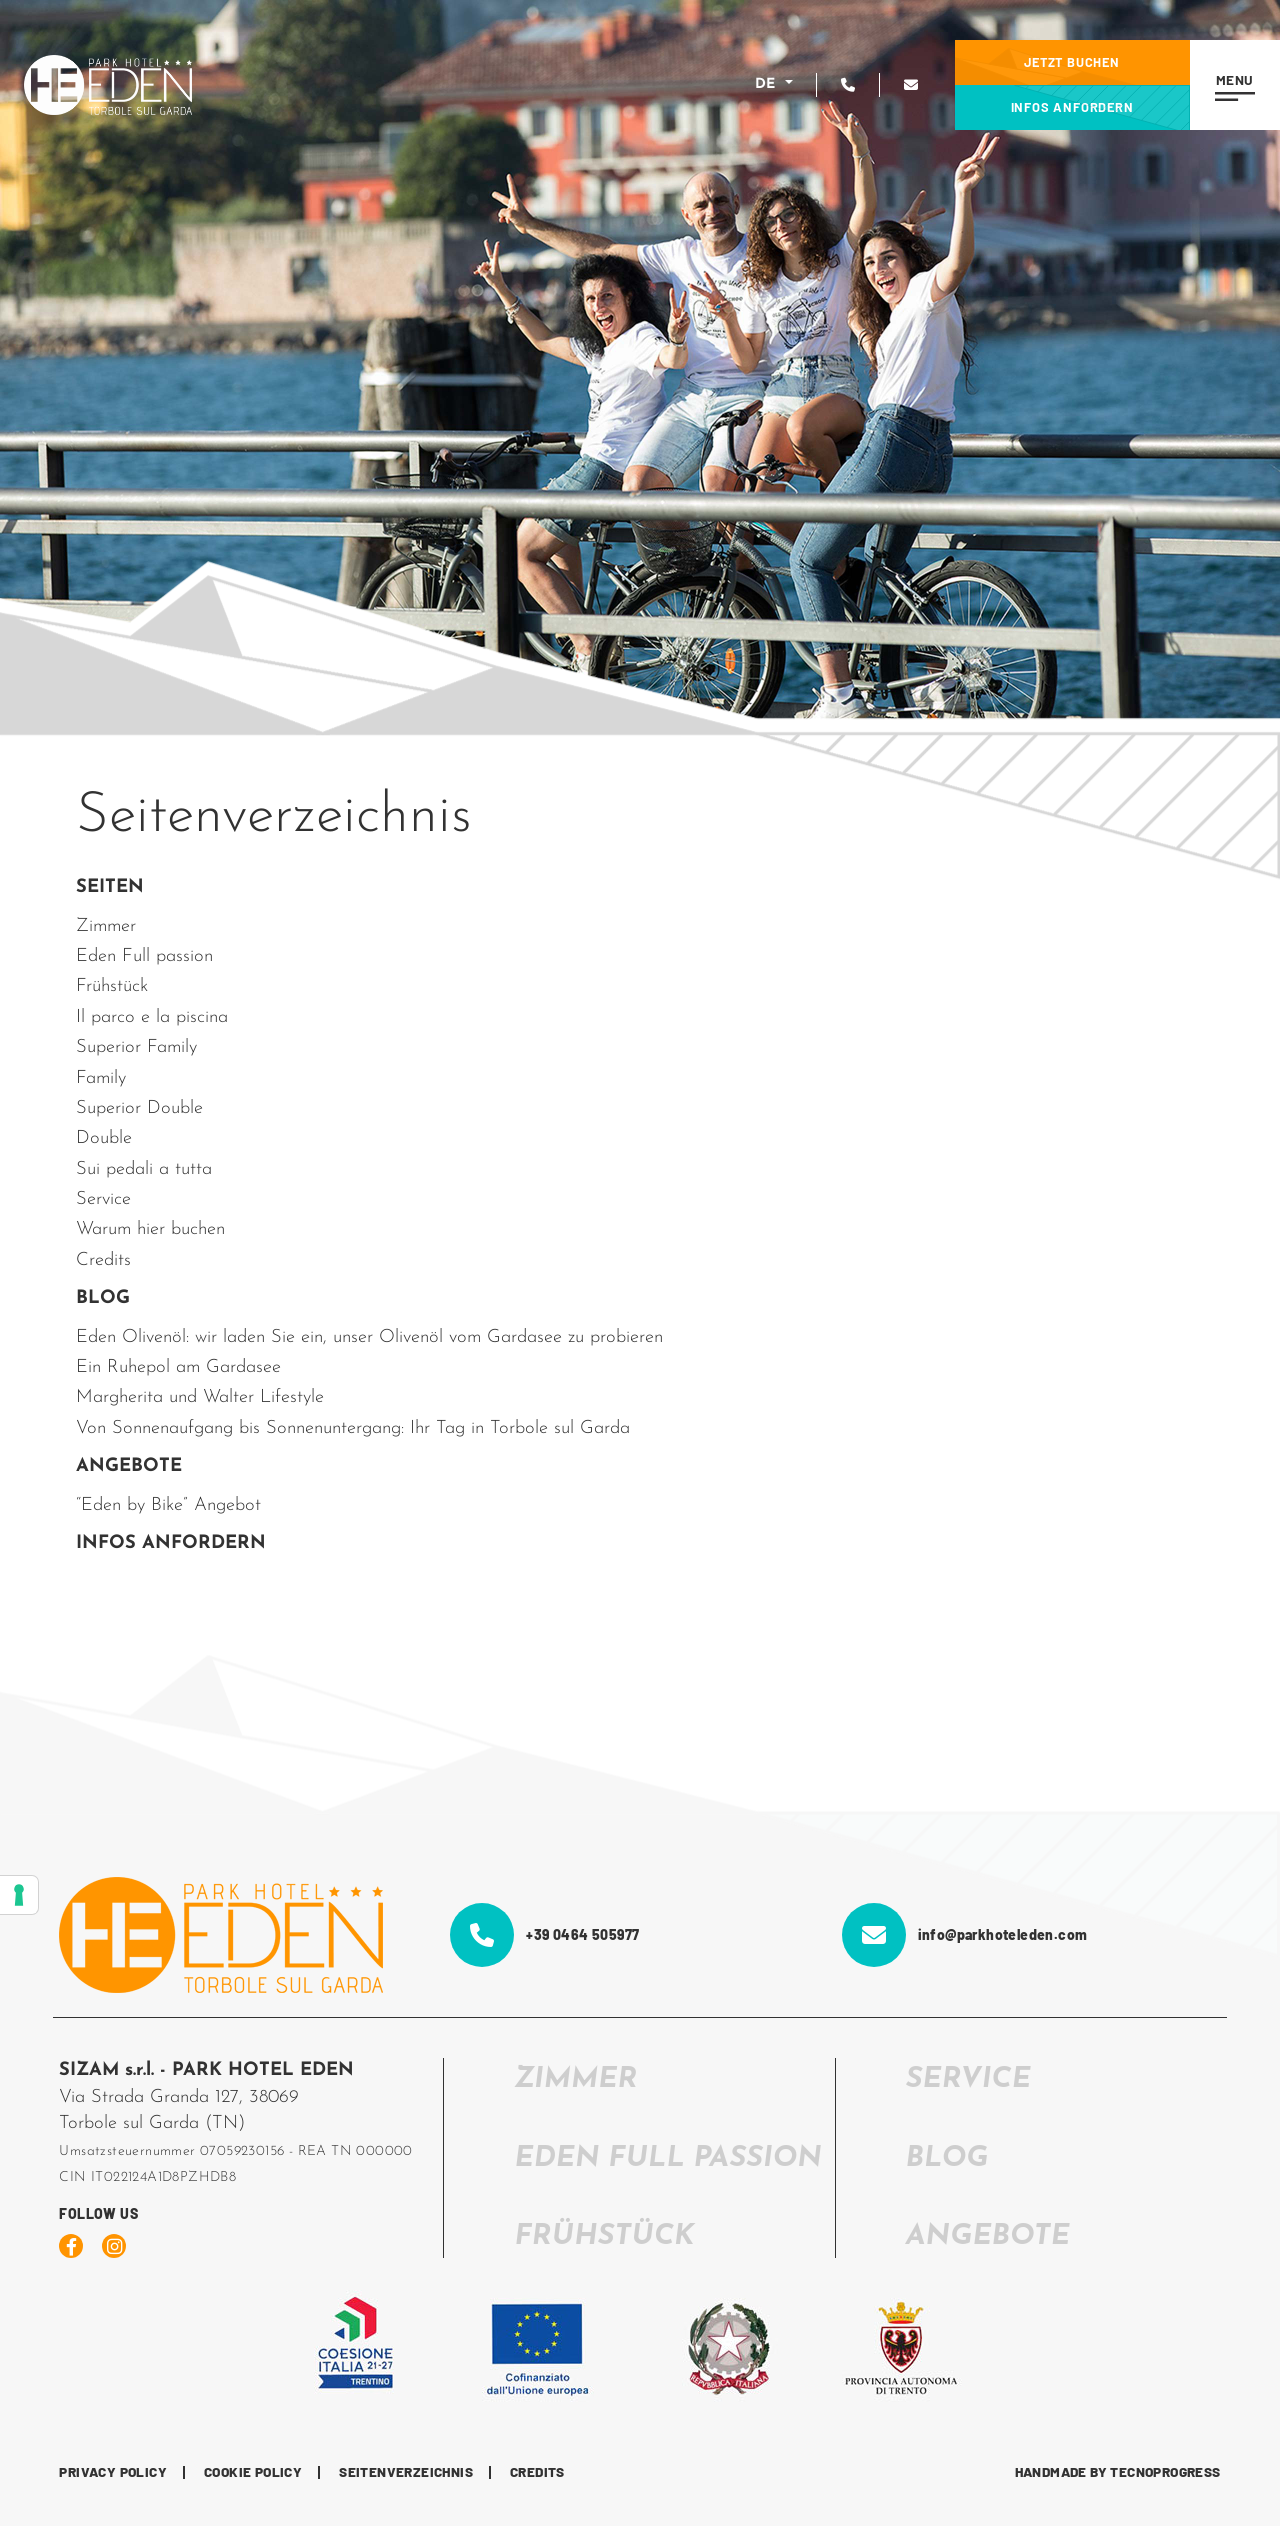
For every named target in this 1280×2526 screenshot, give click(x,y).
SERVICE (968, 2079)
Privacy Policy (113, 2472)
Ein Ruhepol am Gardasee (178, 1367)
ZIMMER (575, 2079)
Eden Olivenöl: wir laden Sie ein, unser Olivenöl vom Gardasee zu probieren (369, 1337)
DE (768, 84)
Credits (103, 1260)
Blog (947, 2158)
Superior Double (139, 1108)
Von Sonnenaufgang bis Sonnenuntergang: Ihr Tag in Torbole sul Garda (353, 1428)
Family (101, 1078)
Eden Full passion (144, 956)
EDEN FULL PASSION (667, 2158)
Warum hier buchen (150, 1229)
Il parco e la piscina (152, 1017)
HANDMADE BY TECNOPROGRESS (1118, 2472)
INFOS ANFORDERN (171, 1543)
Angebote (988, 2236)
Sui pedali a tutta (144, 1169)
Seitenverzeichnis (406, 2472)
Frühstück (112, 986)
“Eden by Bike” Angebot (168, 1505)
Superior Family (136, 1047)
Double (104, 1138)
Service (103, 1199)
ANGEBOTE (129, 1466)
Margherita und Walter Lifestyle (200, 1397)
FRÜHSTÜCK (604, 2236)
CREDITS (537, 2472)
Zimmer (106, 926)
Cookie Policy (253, 2472)
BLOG (103, 1298)
